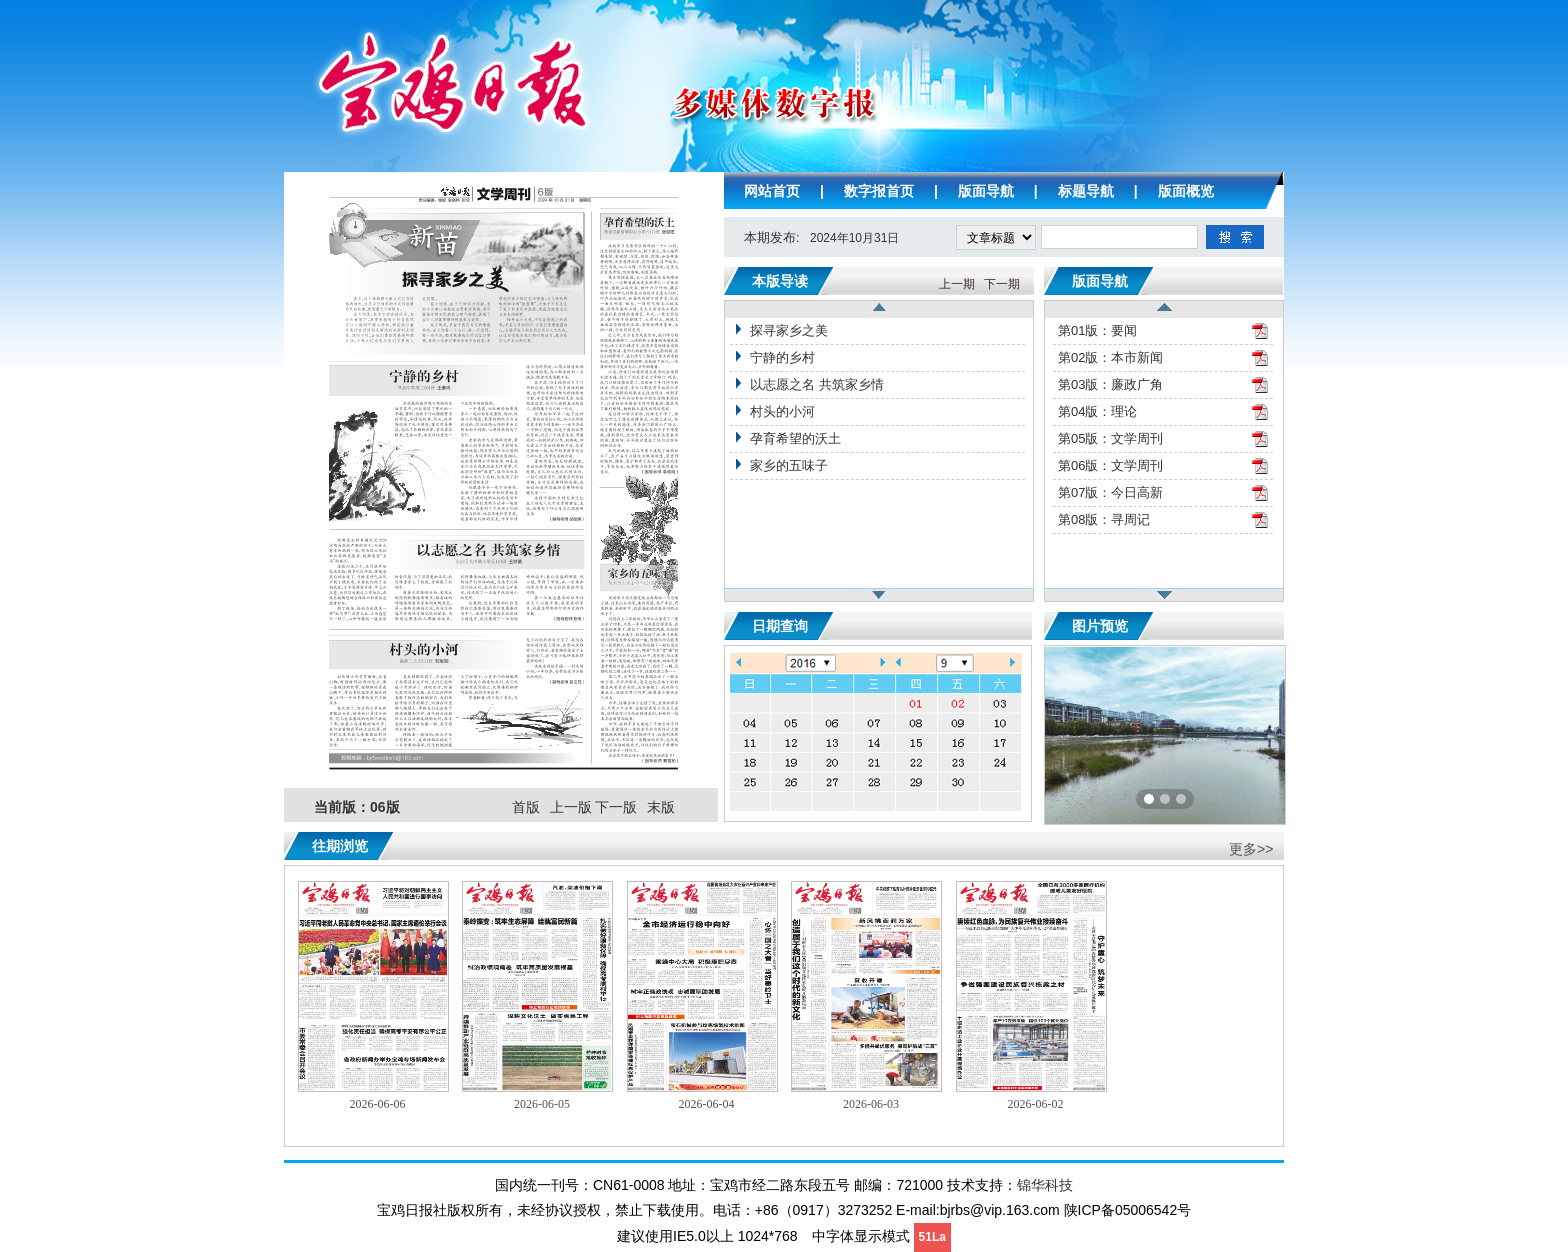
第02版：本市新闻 (1110, 357)
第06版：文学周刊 (1110, 465)
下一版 (616, 807)
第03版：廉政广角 (1110, 384)
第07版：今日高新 (1110, 492)
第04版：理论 (1097, 411)
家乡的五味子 (789, 465)
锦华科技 (1045, 1185)
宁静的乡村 (782, 357)
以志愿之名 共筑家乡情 (817, 384)
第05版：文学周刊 (1110, 438)
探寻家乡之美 (789, 330)
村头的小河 (782, 411)
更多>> (1251, 849)
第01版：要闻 (1097, 330)
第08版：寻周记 (1104, 519)
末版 (661, 807)
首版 (526, 807)
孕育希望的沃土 (795, 438)
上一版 (571, 807)
